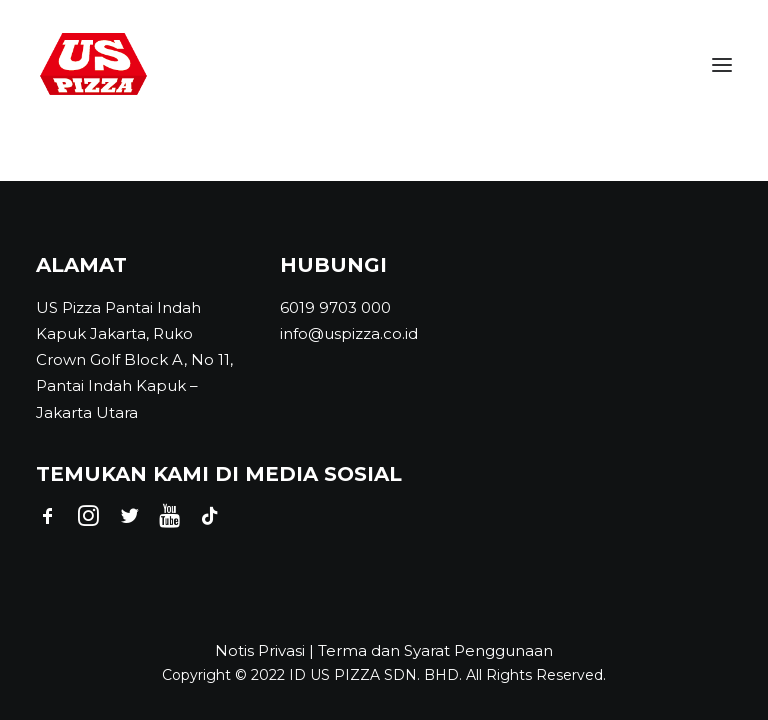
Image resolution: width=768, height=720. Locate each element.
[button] (722, 64)
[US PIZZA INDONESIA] (93, 64)
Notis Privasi (260, 650)
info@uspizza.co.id (349, 333)
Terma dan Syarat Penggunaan (435, 650)
